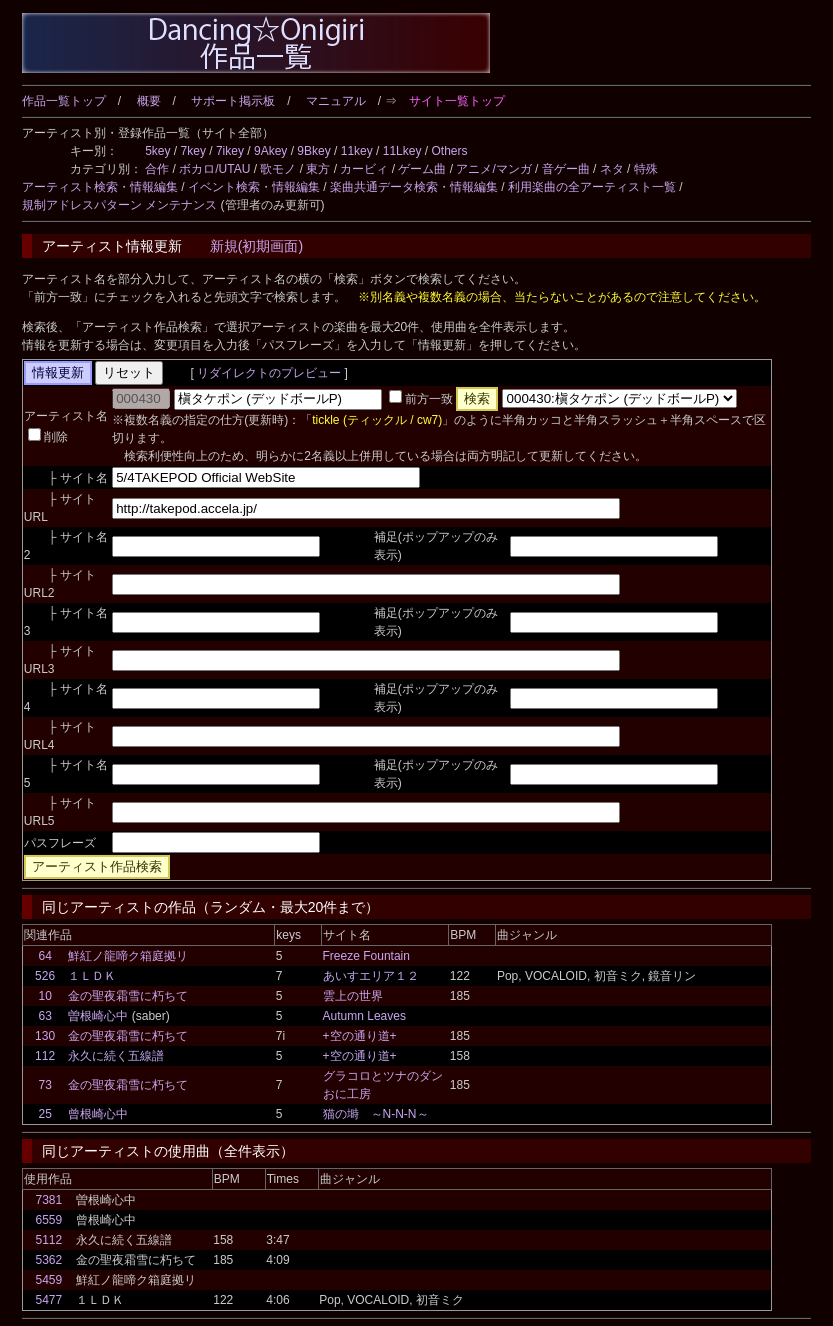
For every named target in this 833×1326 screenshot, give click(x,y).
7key (193, 151)
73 (44, 1085)
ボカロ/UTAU (214, 169)
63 (44, 1016)
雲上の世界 (353, 996)
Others (449, 151)
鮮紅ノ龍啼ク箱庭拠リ (128, 956)
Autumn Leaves (364, 1016)
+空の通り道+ (360, 1036)
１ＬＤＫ (92, 976)
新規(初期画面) (256, 246)
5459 (48, 1280)
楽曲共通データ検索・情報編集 (414, 187)
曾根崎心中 (98, 1114)
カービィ (364, 169)
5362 (48, 1260)
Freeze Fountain (366, 956)
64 (44, 956)
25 (44, 1114)
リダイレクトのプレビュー (269, 373)
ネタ (612, 169)
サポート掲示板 (233, 101)
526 (45, 976)
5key (157, 151)
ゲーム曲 (422, 169)
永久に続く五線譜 (116, 1056)
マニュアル (336, 101)
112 (45, 1056)
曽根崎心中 (98, 1016)
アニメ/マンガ (493, 169)
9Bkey (313, 151)
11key (357, 151)
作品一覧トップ (64, 101)
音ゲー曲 (566, 169)
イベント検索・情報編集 (254, 187)
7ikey (230, 151)
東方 (318, 169)
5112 (48, 1240)
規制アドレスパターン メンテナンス (119, 205)
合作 (157, 169)
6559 (48, 1220)
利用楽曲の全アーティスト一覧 (592, 187)
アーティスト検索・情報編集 (100, 187)
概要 (149, 101)
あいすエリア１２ (371, 976)
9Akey (270, 151)
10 (44, 996)
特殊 (646, 169)
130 (45, 1036)
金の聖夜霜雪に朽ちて (128, 996)
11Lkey (402, 151)
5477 (48, 1300)
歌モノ (278, 169)
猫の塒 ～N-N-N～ (376, 1114)
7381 (48, 1200)
